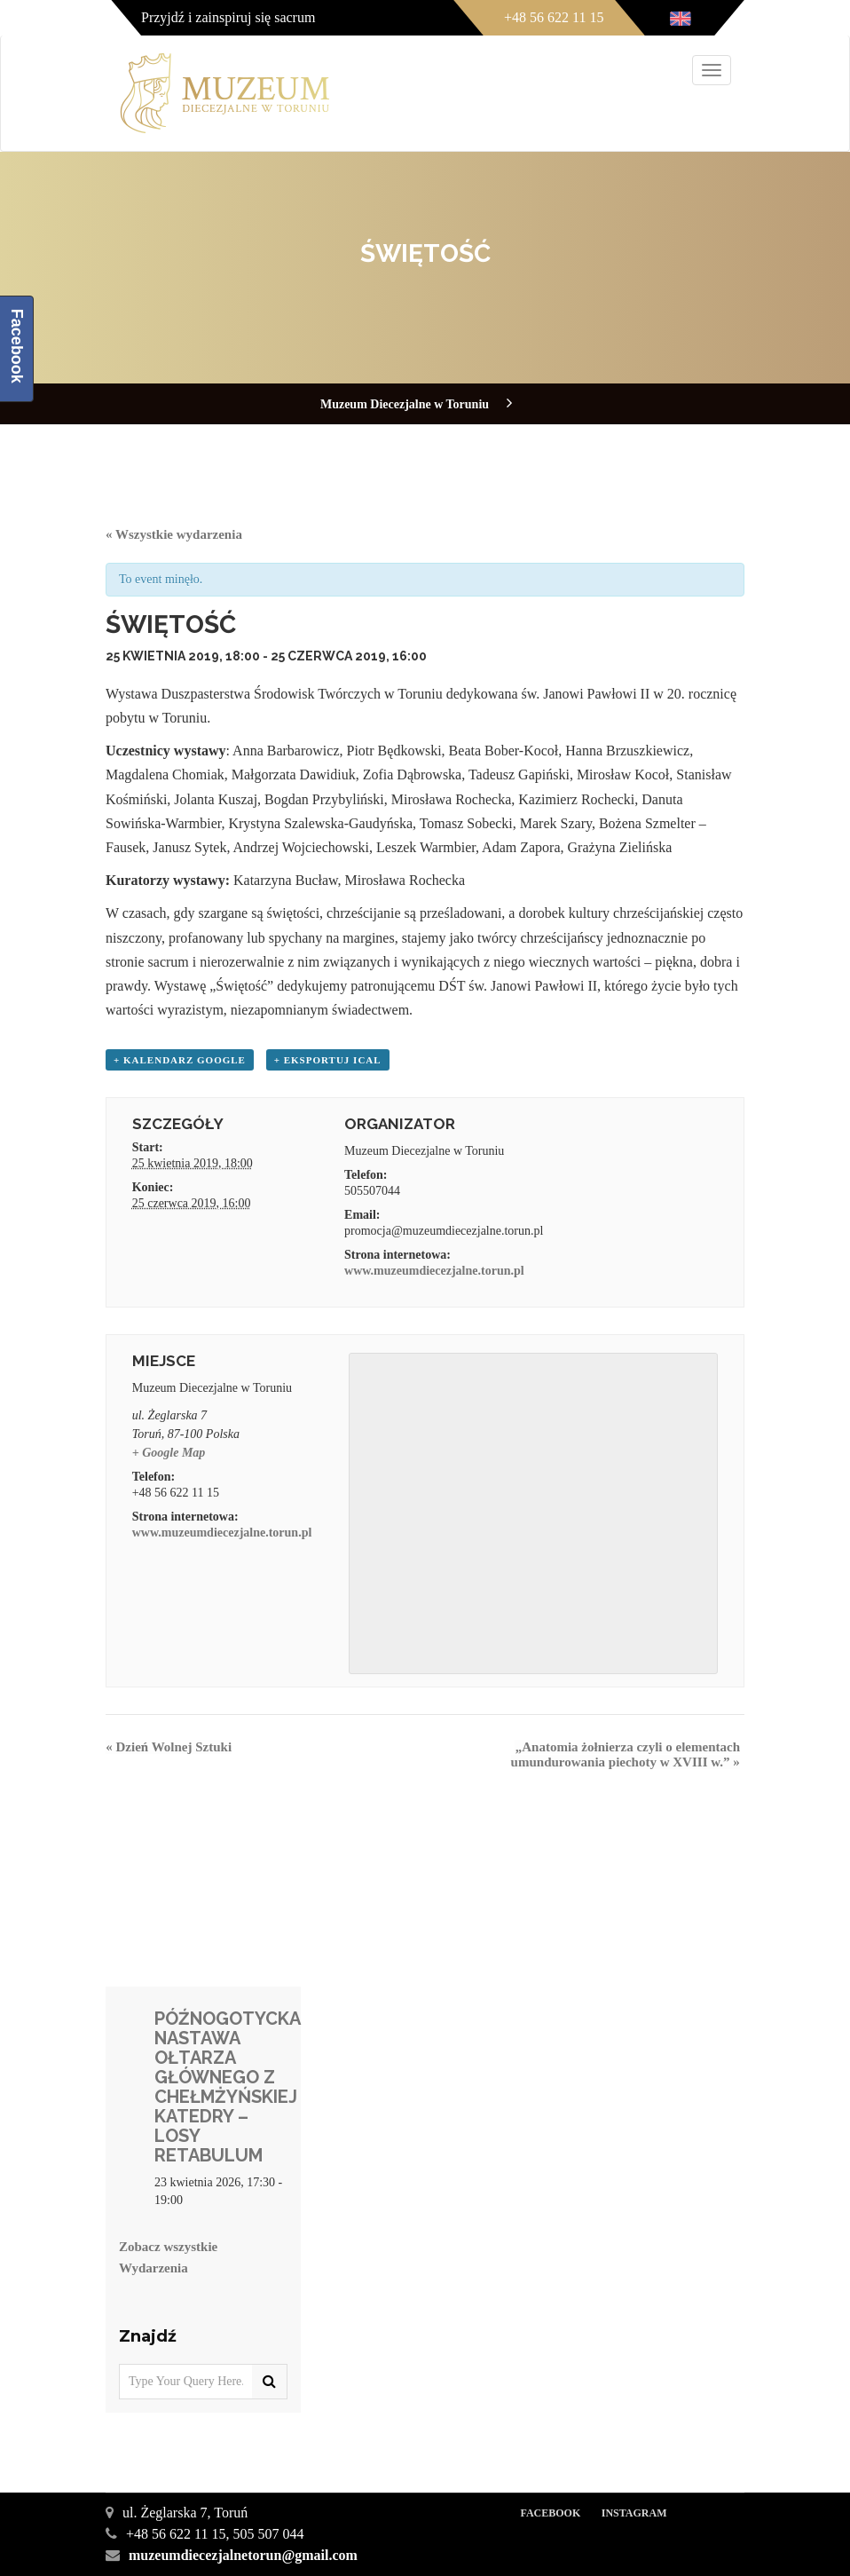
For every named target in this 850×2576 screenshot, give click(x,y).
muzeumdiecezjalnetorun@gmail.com (243, 2555)
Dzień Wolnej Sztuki (169, 1747)
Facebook (550, 2513)
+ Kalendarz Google (180, 1060)
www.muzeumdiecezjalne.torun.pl (434, 1270)
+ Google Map (169, 1452)
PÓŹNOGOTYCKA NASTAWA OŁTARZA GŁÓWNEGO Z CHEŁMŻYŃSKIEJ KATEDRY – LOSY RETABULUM (227, 2087)
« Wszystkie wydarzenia (174, 534)
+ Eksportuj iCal (328, 1060)
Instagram (634, 2513)
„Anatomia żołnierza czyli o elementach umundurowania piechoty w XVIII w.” (625, 1754)
